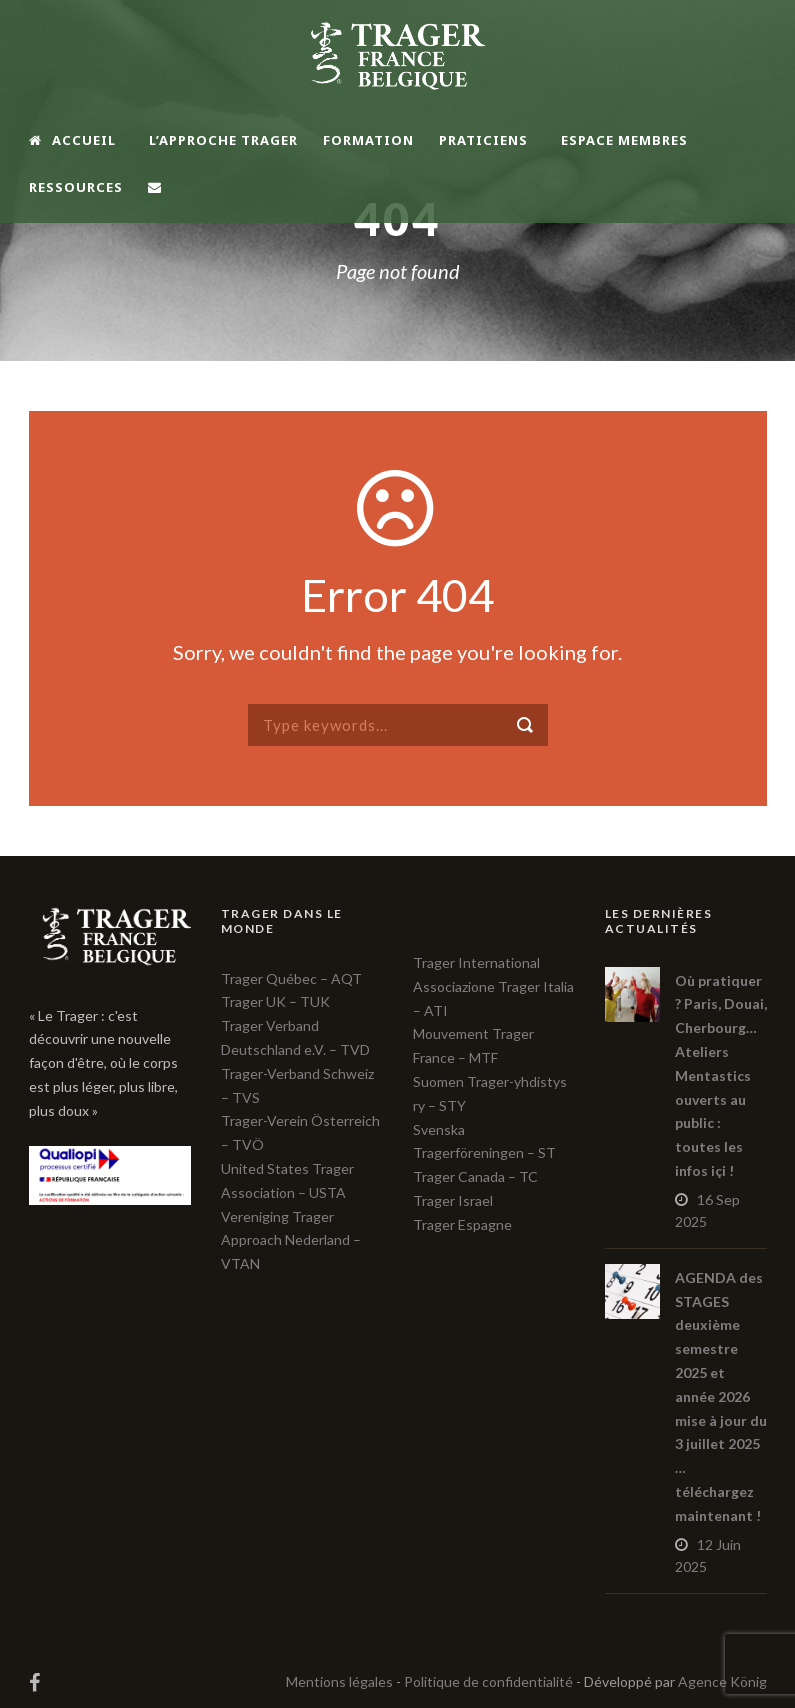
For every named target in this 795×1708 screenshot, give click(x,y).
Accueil (72, 140)
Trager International (476, 962)
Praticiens (483, 140)
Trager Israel (453, 1200)
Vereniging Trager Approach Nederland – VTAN (291, 1240)
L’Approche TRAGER (223, 140)
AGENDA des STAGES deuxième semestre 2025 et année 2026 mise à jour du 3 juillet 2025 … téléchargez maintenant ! (721, 1396)
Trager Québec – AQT (291, 978)
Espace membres (624, 140)
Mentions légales (339, 1681)
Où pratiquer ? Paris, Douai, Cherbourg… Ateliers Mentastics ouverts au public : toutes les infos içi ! (721, 1075)
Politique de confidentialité (488, 1681)
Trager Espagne (462, 1224)
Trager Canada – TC (475, 1176)
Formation (368, 140)
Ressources (76, 187)
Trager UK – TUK (275, 1001)
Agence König (722, 1681)
